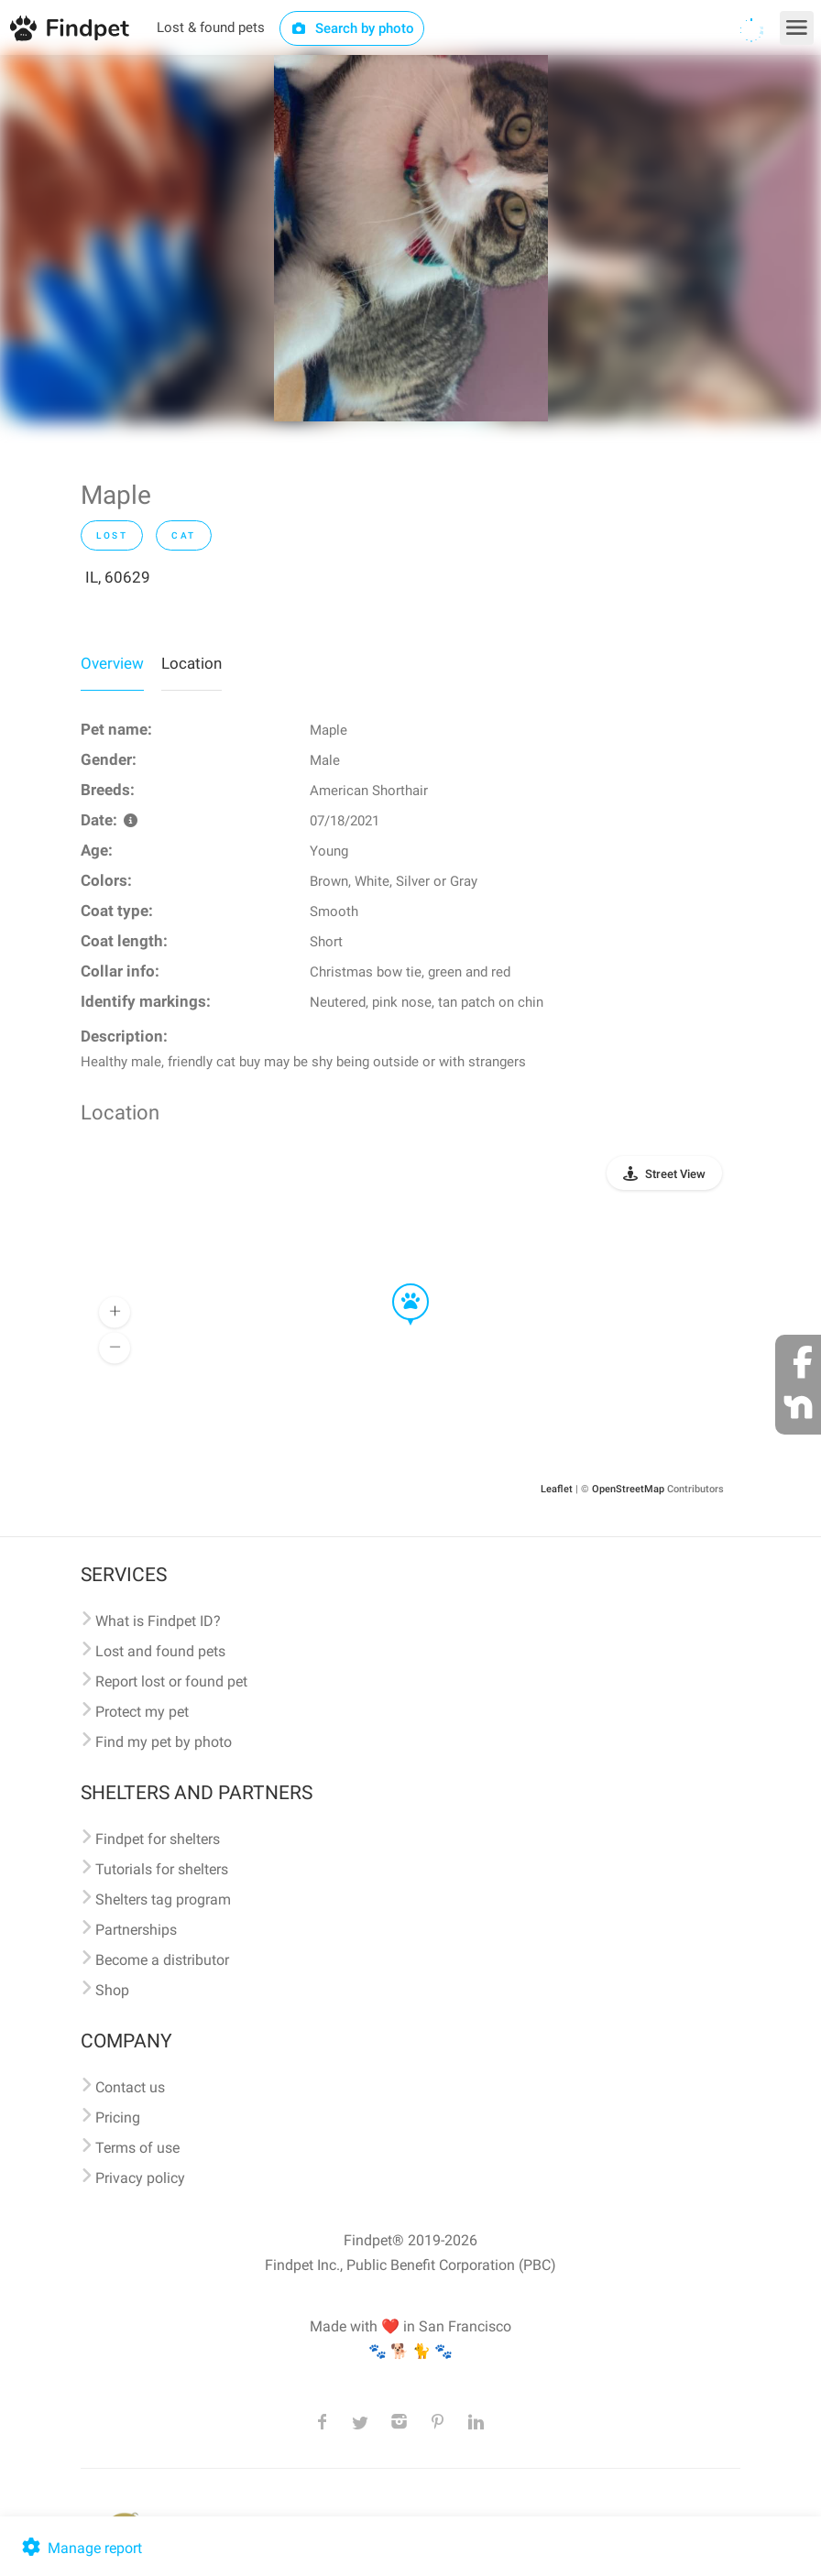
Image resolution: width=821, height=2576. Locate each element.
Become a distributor (162, 1960)
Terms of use (137, 2147)
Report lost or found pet (171, 1681)
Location (191, 663)
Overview (112, 663)
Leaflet (557, 1489)
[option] (411, 238)
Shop (112, 1990)
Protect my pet (142, 1711)
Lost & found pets (211, 27)
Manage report (80, 2548)
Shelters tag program (163, 1899)
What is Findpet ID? (158, 1621)
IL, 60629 (117, 577)
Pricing (117, 2117)
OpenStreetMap (628, 1489)
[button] (397, 1284)
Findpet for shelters (157, 1839)
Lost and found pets (160, 1651)
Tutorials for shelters (161, 1869)
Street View (675, 1174)
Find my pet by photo (163, 1742)
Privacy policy (140, 2178)
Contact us (130, 2087)
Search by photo (352, 28)
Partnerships (136, 1929)
